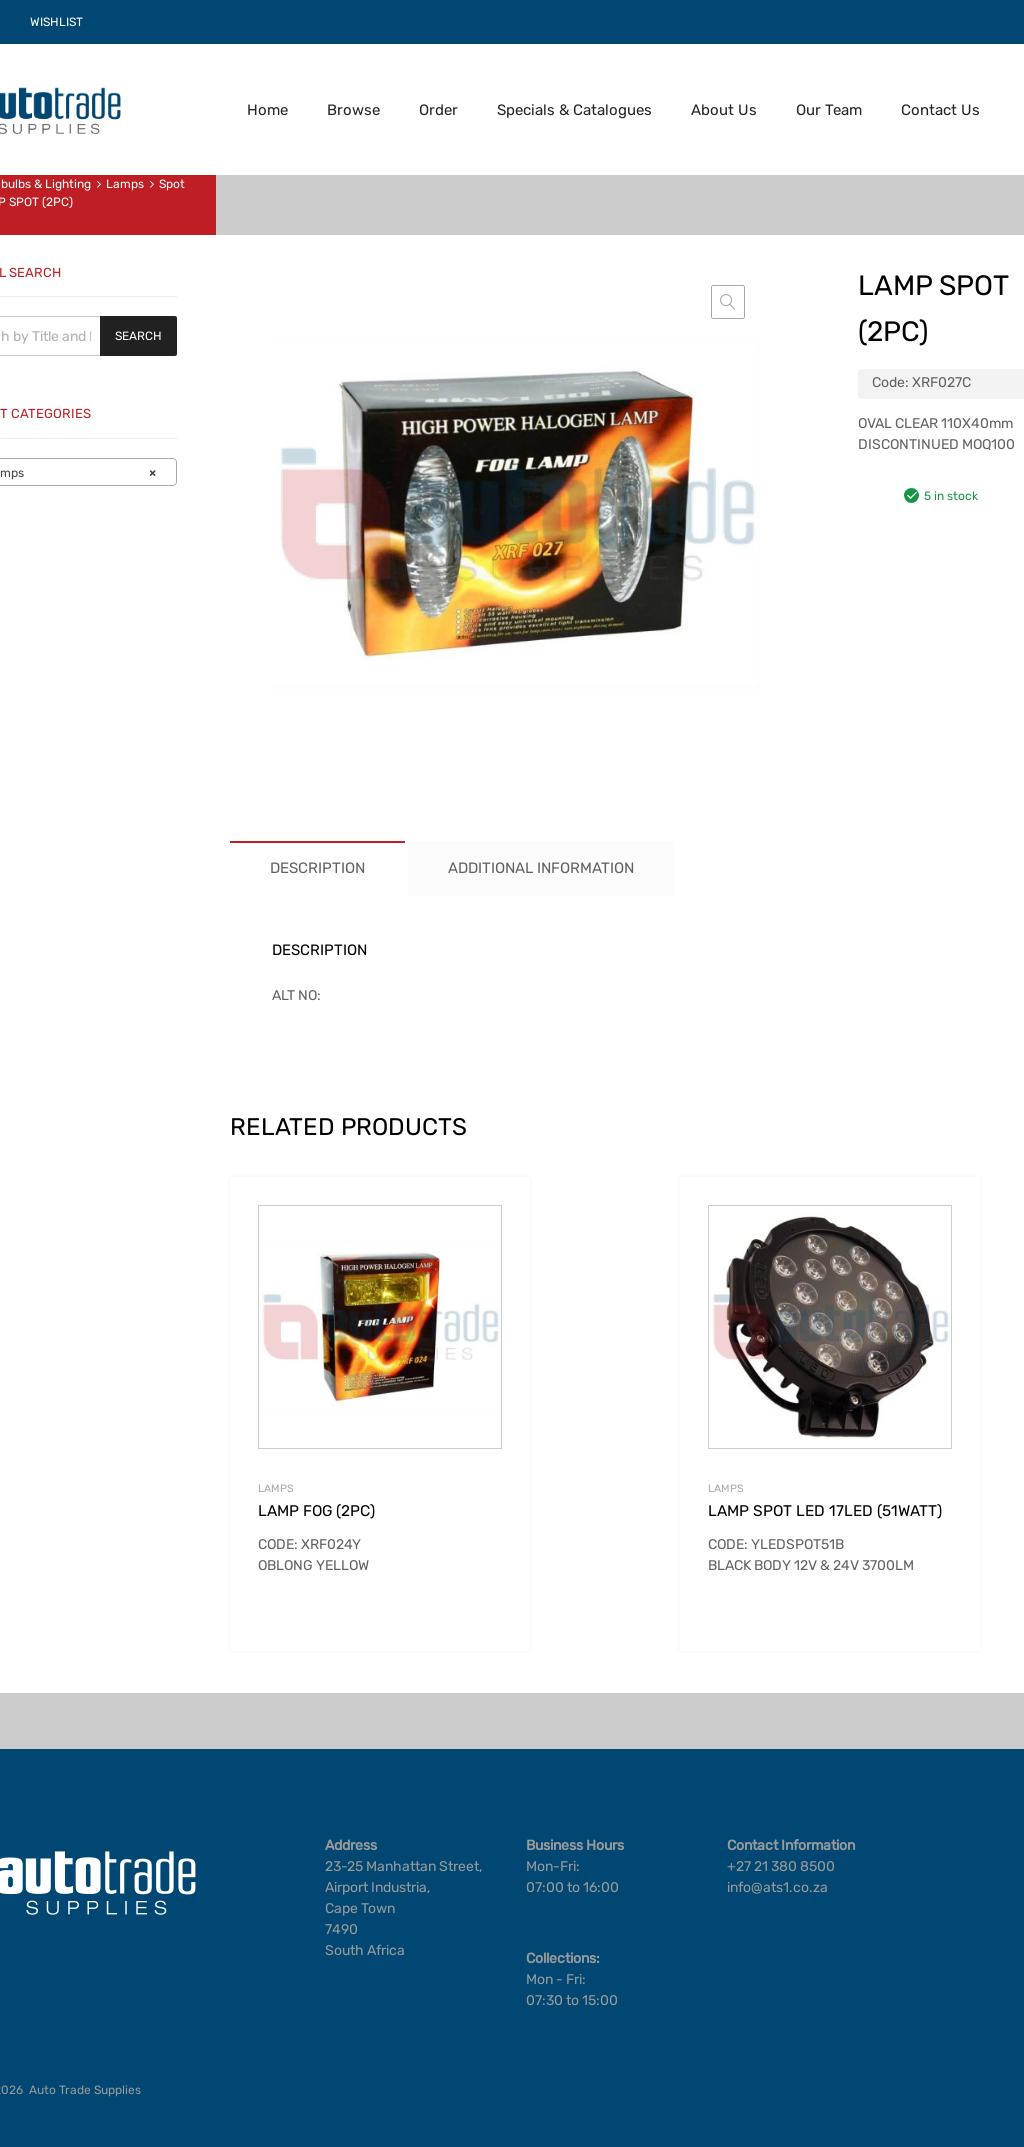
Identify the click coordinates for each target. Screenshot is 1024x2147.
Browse (353, 110)
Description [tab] (317, 868)
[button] (728, 302)
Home (267, 110)
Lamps (125, 184)
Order (438, 110)
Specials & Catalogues (574, 110)
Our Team (829, 110)
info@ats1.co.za (777, 1887)
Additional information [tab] (541, 868)
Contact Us (940, 110)
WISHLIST (56, 22)
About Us (724, 110)
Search (138, 336)
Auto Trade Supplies (85, 2090)
